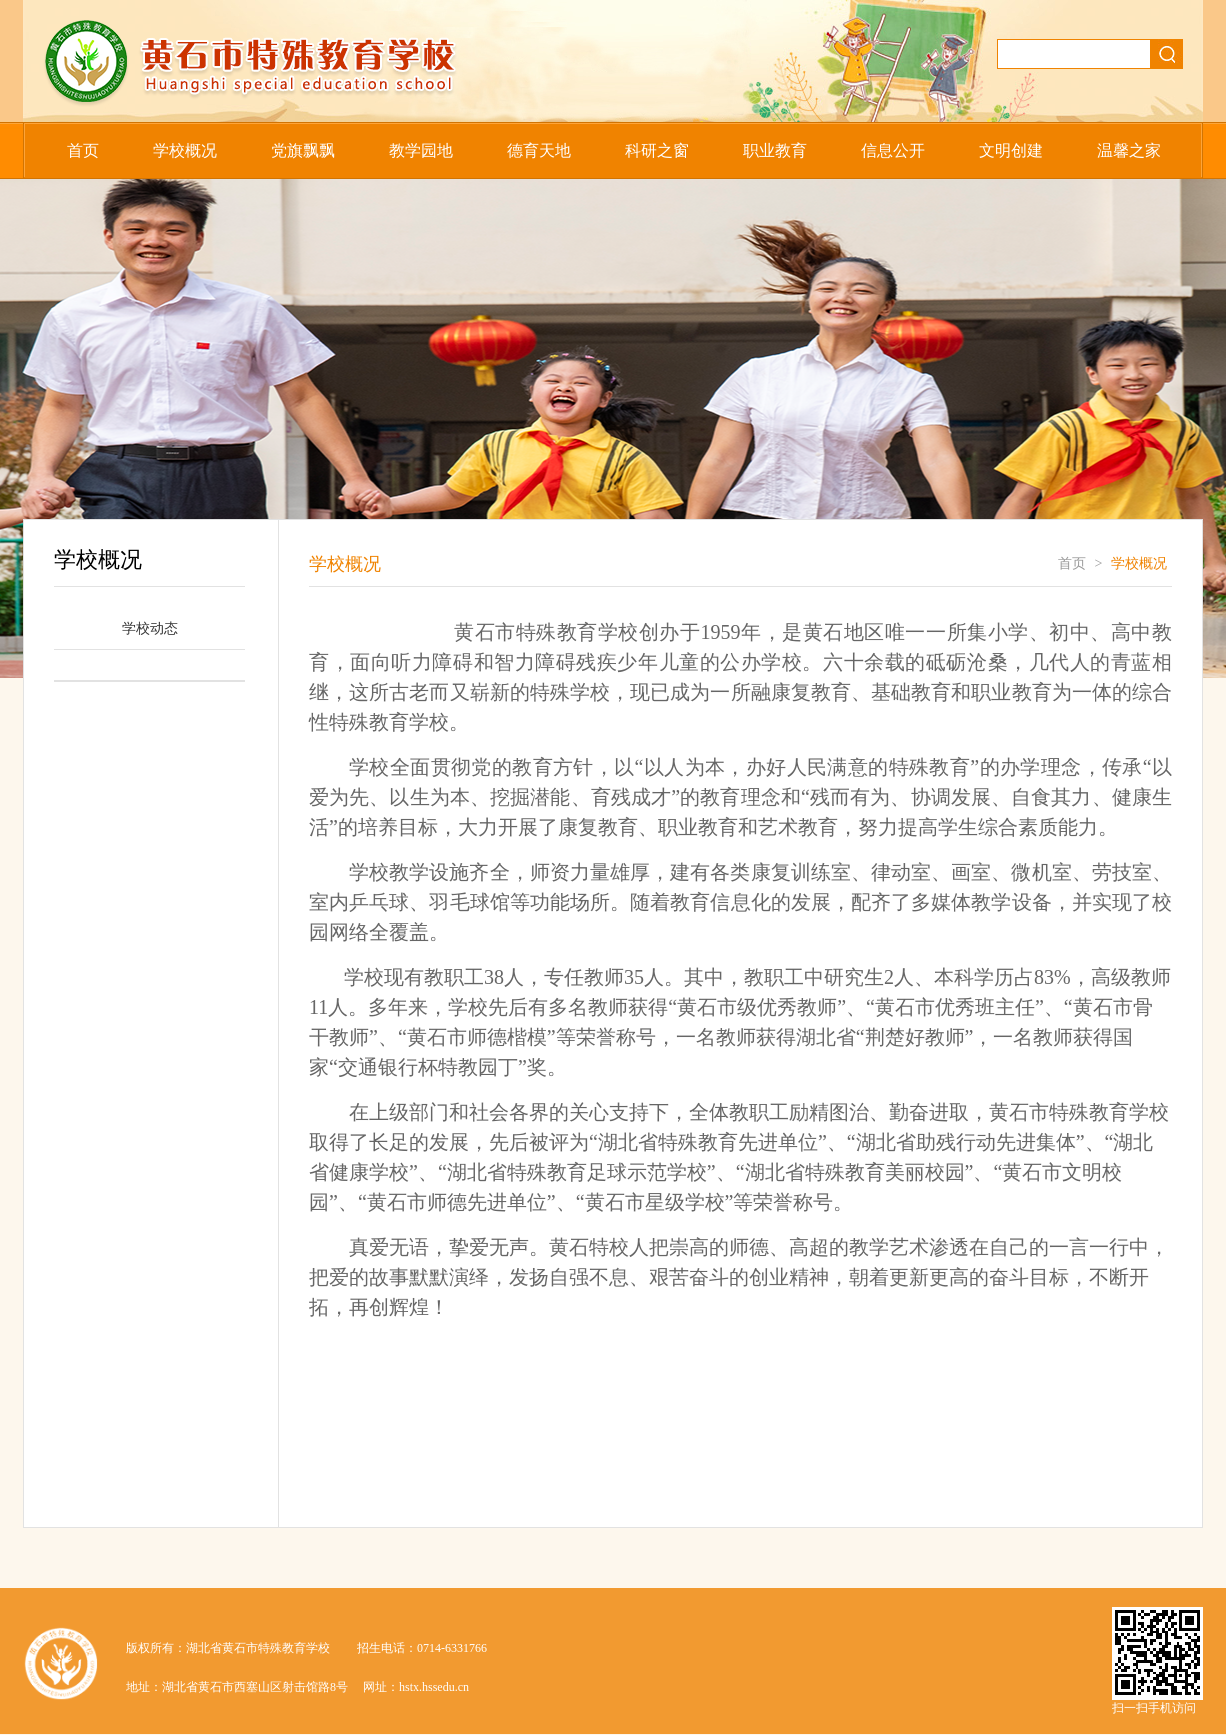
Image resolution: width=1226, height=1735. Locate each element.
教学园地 (421, 150)
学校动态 (150, 628)
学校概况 (185, 150)
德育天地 (539, 150)
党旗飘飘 (303, 150)
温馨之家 (1129, 150)
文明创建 (1011, 150)
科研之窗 (657, 150)
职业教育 (775, 150)
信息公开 (893, 150)
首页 (83, 150)
